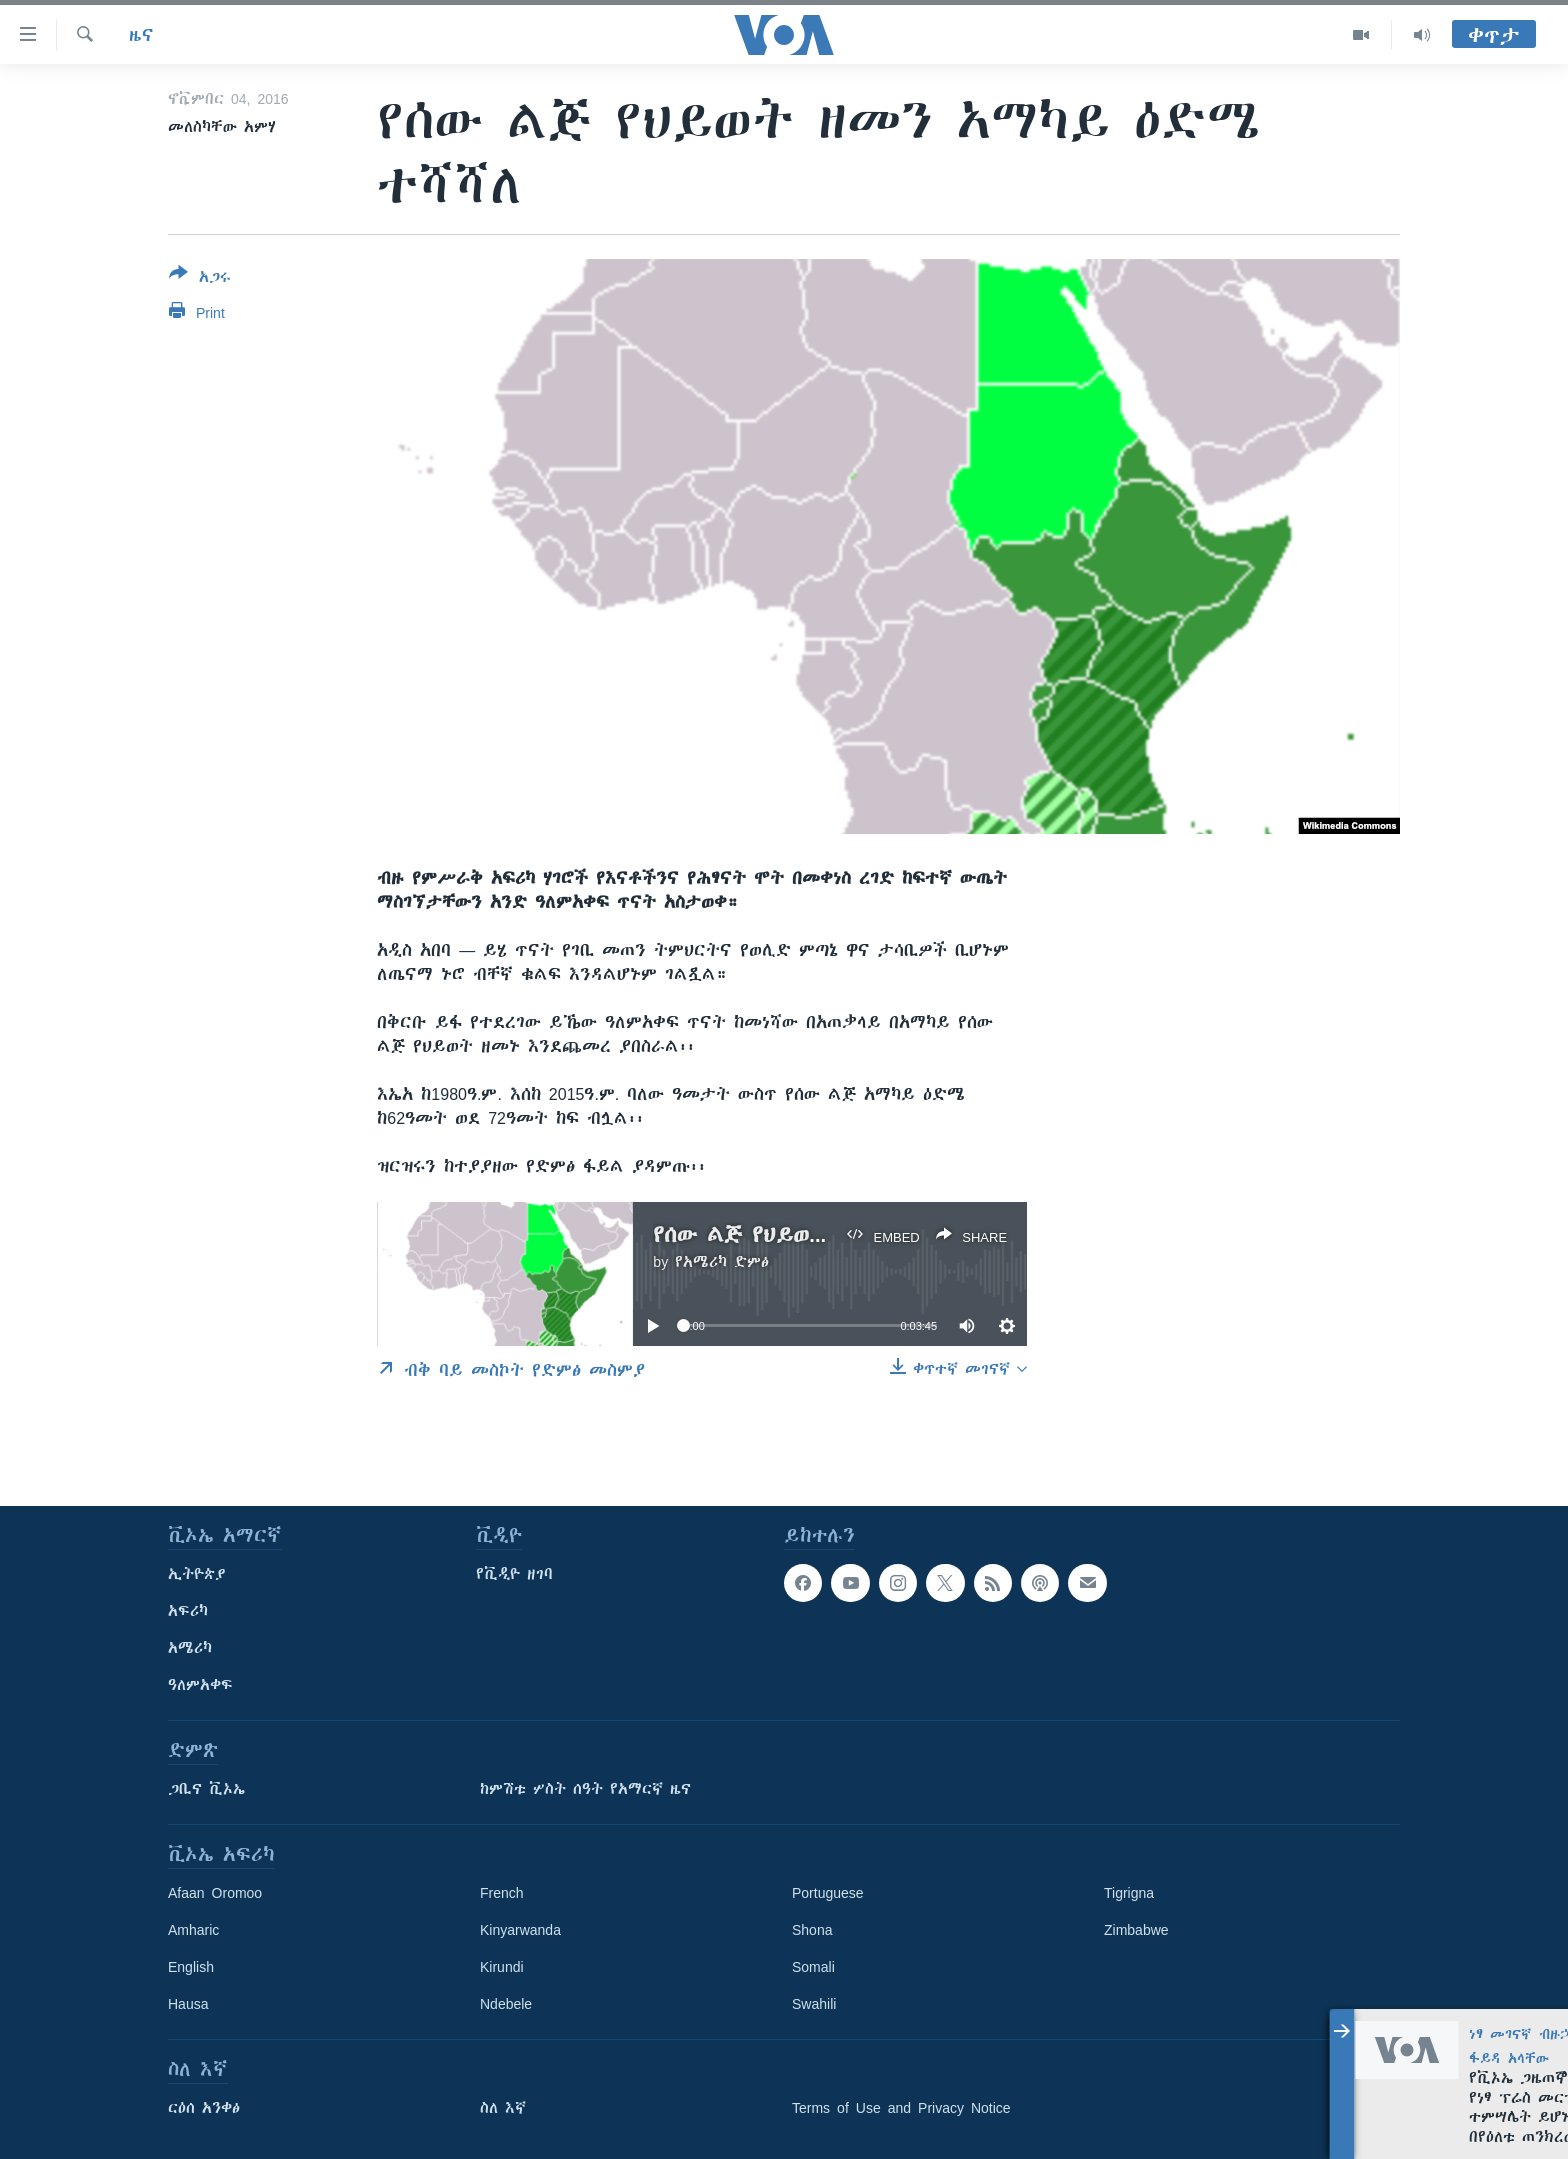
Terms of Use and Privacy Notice (901, 2108)
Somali (813, 1967)
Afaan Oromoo (215, 1893)
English (191, 1967)
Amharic (193, 1930)
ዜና (141, 35)
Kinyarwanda (520, 1930)
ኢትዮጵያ (197, 1574)
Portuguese (828, 1893)
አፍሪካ (188, 1611)
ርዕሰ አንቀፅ (204, 2108)
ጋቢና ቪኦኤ (206, 1789)
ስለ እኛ (503, 2108)
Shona (812, 1930)
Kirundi (502, 1967)
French (502, 1893)
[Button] (200, 279)
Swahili (814, 2004)
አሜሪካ (190, 1648)
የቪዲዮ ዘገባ (514, 1574)
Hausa (188, 2004)
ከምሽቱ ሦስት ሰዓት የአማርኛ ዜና (585, 1789)
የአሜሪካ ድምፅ (722, 1262)
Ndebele (506, 2004)
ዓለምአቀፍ (200, 1685)
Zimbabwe (1136, 1930)
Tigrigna (1129, 1893)
